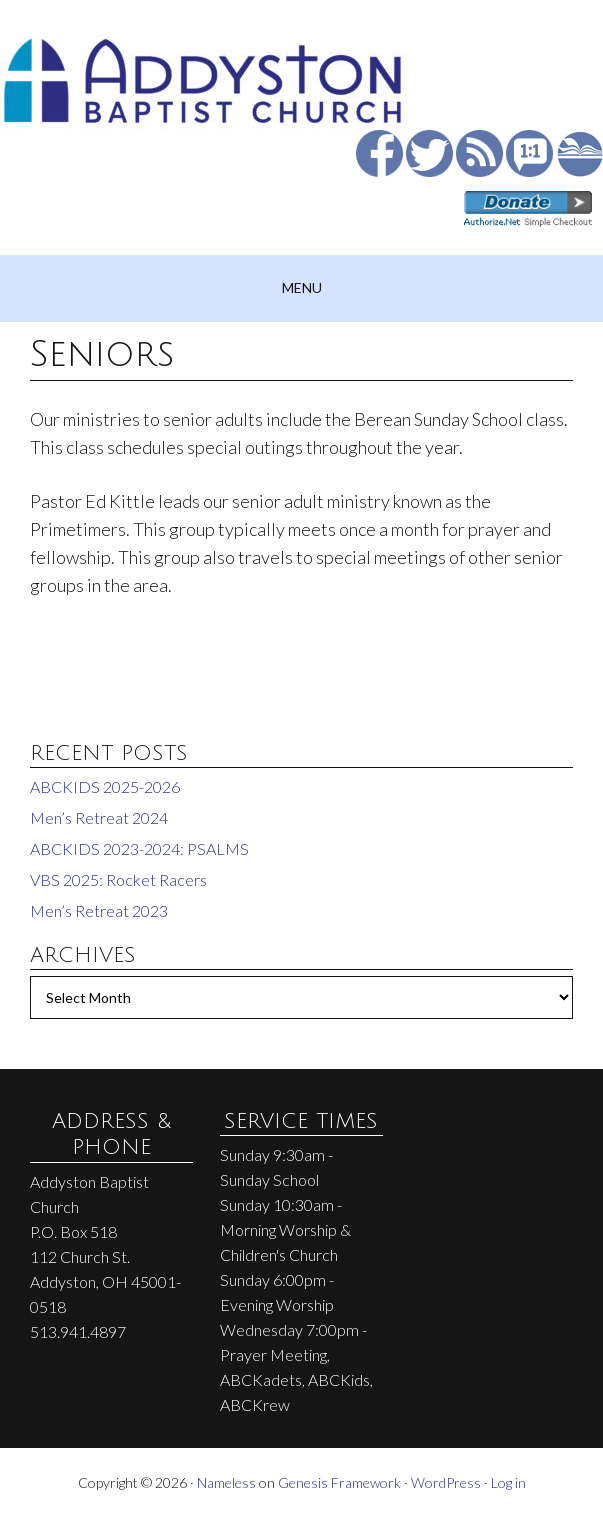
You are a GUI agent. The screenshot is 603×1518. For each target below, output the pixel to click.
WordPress (446, 1482)
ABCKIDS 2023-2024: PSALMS (139, 848)
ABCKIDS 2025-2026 (105, 786)
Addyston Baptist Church (301, 70)
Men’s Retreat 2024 (99, 817)
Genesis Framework (339, 1482)
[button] (301, 288)
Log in (508, 1482)
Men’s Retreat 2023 (99, 910)
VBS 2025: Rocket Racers (118, 879)
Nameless (226, 1482)
